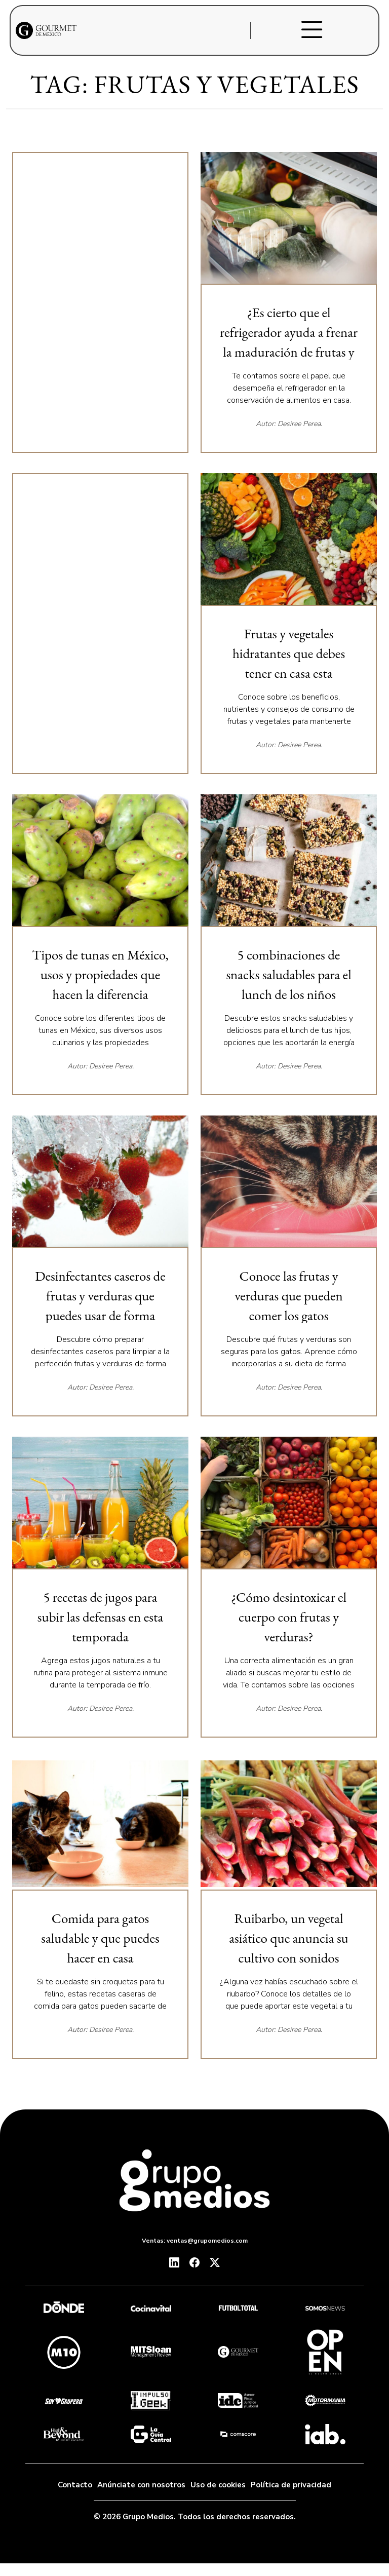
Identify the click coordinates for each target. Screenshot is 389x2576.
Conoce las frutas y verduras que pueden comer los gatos (289, 1295)
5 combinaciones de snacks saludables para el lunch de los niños (288, 974)
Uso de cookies (218, 2485)
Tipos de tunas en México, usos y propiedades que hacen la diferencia (100, 974)
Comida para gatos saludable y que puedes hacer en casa (100, 1938)
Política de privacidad (291, 2485)
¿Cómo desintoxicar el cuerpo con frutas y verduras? (288, 1616)
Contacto (75, 2485)
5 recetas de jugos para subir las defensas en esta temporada (100, 1616)
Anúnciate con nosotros (141, 2485)
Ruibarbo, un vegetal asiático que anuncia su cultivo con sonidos (288, 1938)
